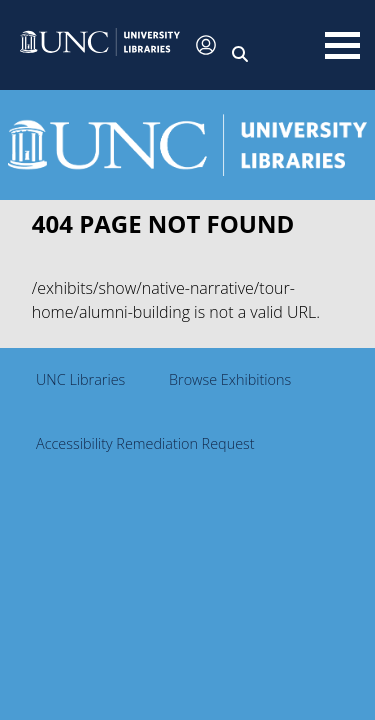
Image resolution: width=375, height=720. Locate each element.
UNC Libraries (80, 379)
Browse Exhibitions (230, 379)
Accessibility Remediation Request (145, 443)
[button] (100, 44)
